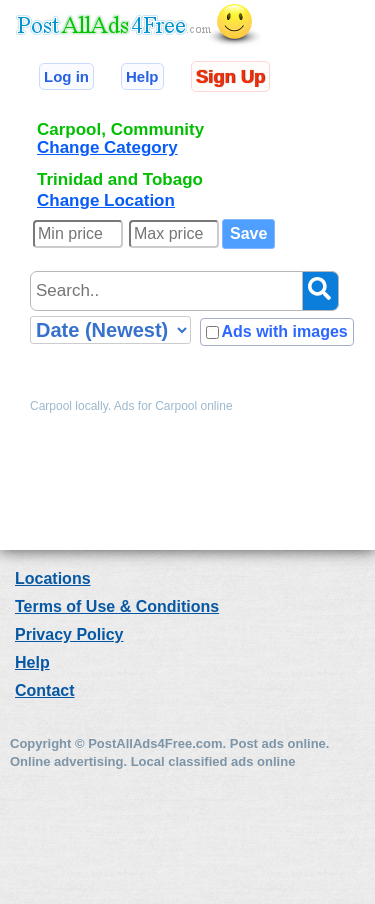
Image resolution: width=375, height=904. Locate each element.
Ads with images (284, 331)
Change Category (107, 147)
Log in (66, 76)
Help (142, 76)
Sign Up (230, 76)
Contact (45, 690)
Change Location (106, 200)
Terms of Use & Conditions (117, 606)
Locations (53, 578)
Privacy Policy (69, 634)
